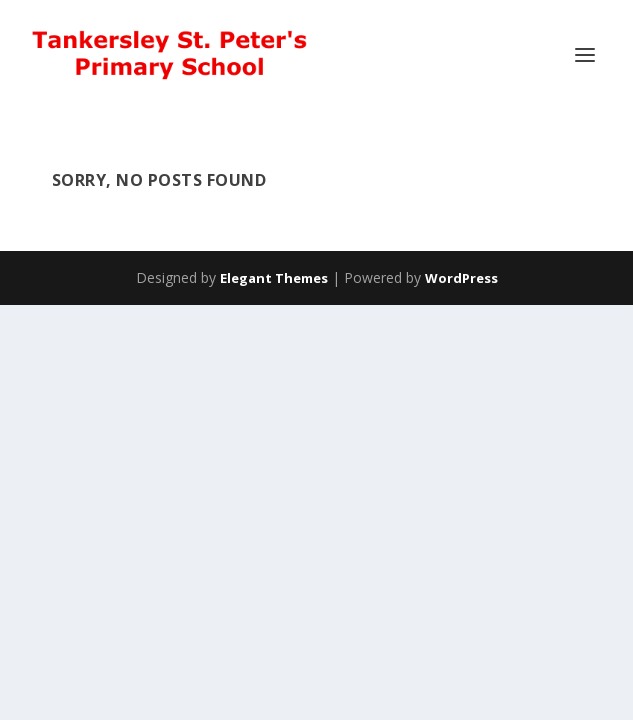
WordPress (461, 278)
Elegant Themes (274, 278)
